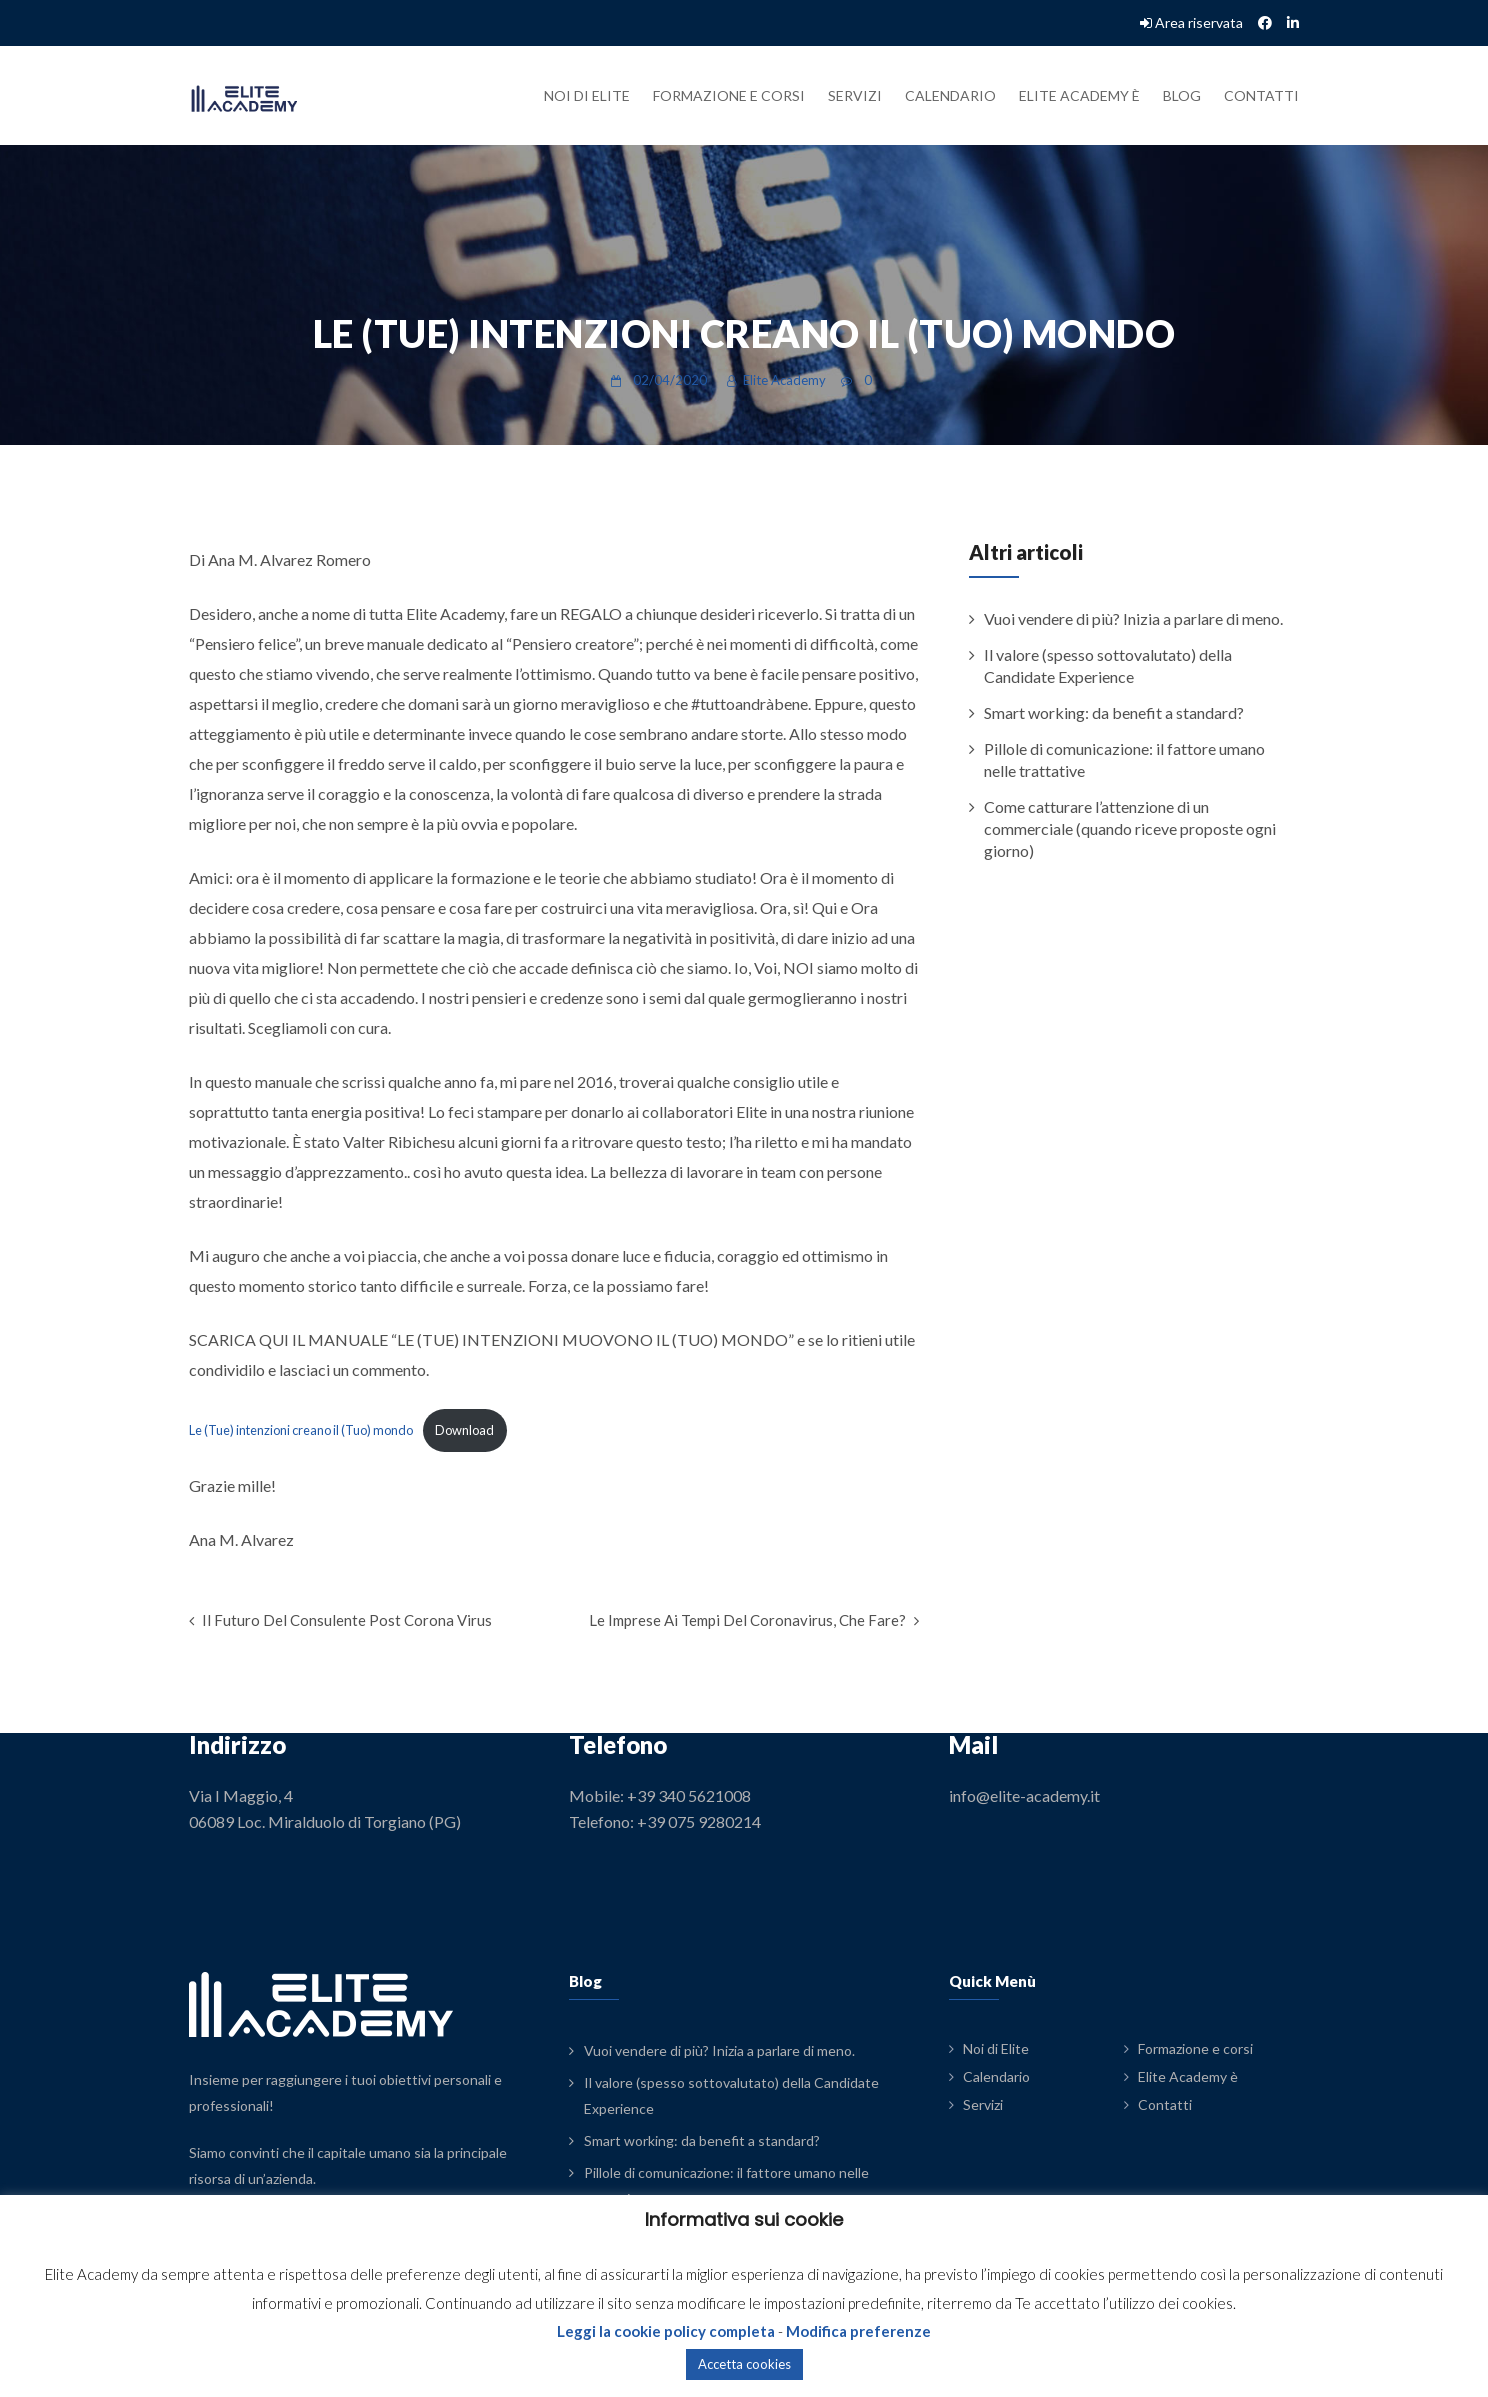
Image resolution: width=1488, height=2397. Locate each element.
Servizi (855, 95)
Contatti (1261, 95)
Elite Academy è (1079, 95)
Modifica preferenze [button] (858, 2331)
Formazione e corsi (729, 95)
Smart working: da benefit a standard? (1114, 712)
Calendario (950, 95)
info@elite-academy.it (1024, 1795)
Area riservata (1191, 22)
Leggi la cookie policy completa (666, 2331)
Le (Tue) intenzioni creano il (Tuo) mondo (301, 1430)
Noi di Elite (587, 95)
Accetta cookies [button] (744, 2364)
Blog (1182, 95)
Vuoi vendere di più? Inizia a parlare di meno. (1133, 618)
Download (464, 1430)
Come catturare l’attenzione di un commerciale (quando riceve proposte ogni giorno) (1130, 828)
